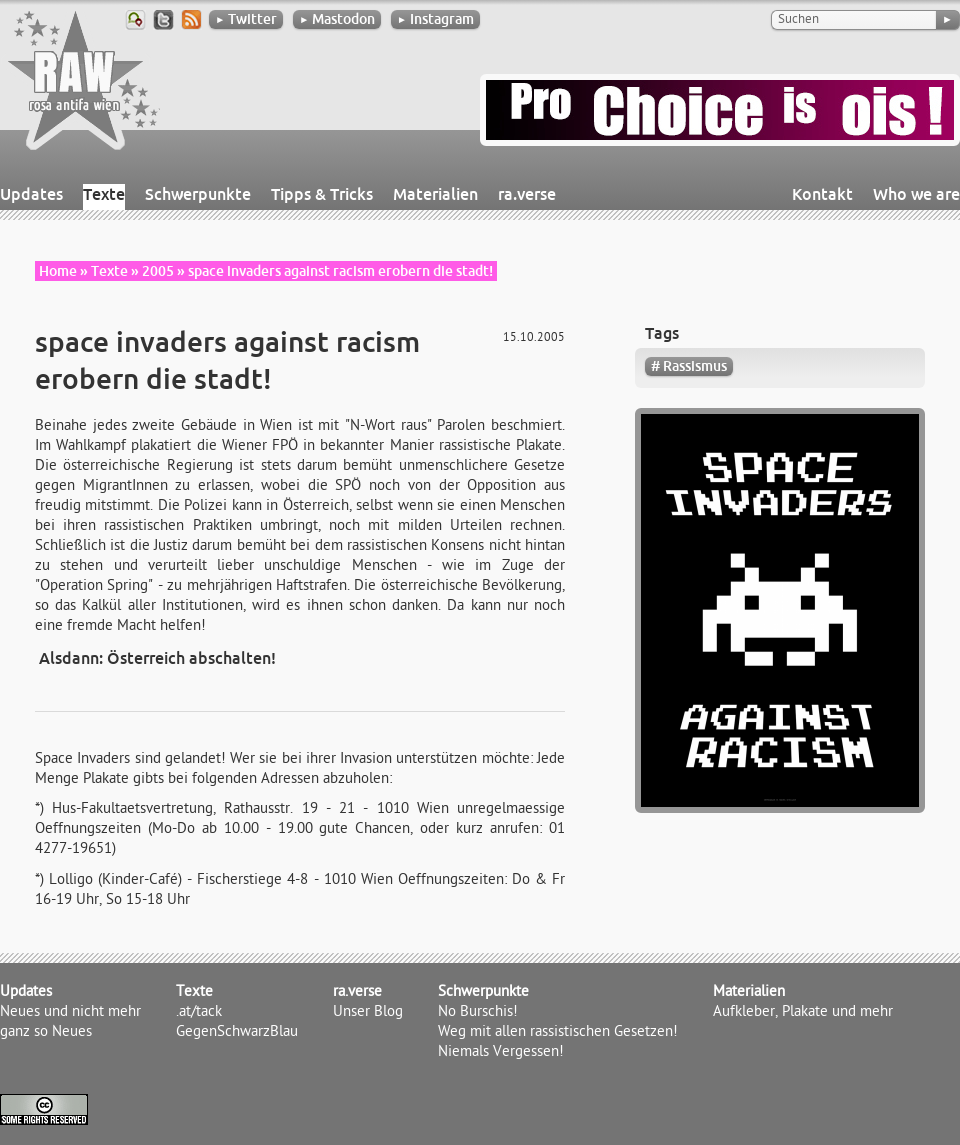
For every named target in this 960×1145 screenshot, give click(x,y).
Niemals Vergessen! (501, 1053)
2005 (158, 271)
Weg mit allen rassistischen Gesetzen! (558, 1033)
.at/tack (199, 1013)
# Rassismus (689, 366)
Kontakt (822, 194)
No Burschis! (478, 1013)
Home (58, 271)
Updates (31, 194)
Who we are (916, 194)
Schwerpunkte (198, 194)
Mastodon (337, 19)
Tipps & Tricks (322, 194)
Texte (104, 194)
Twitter (246, 19)
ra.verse (527, 194)
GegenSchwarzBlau (237, 1033)
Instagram (435, 19)
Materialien (435, 194)
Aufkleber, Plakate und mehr (803, 1013)
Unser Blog (368, 1013)
